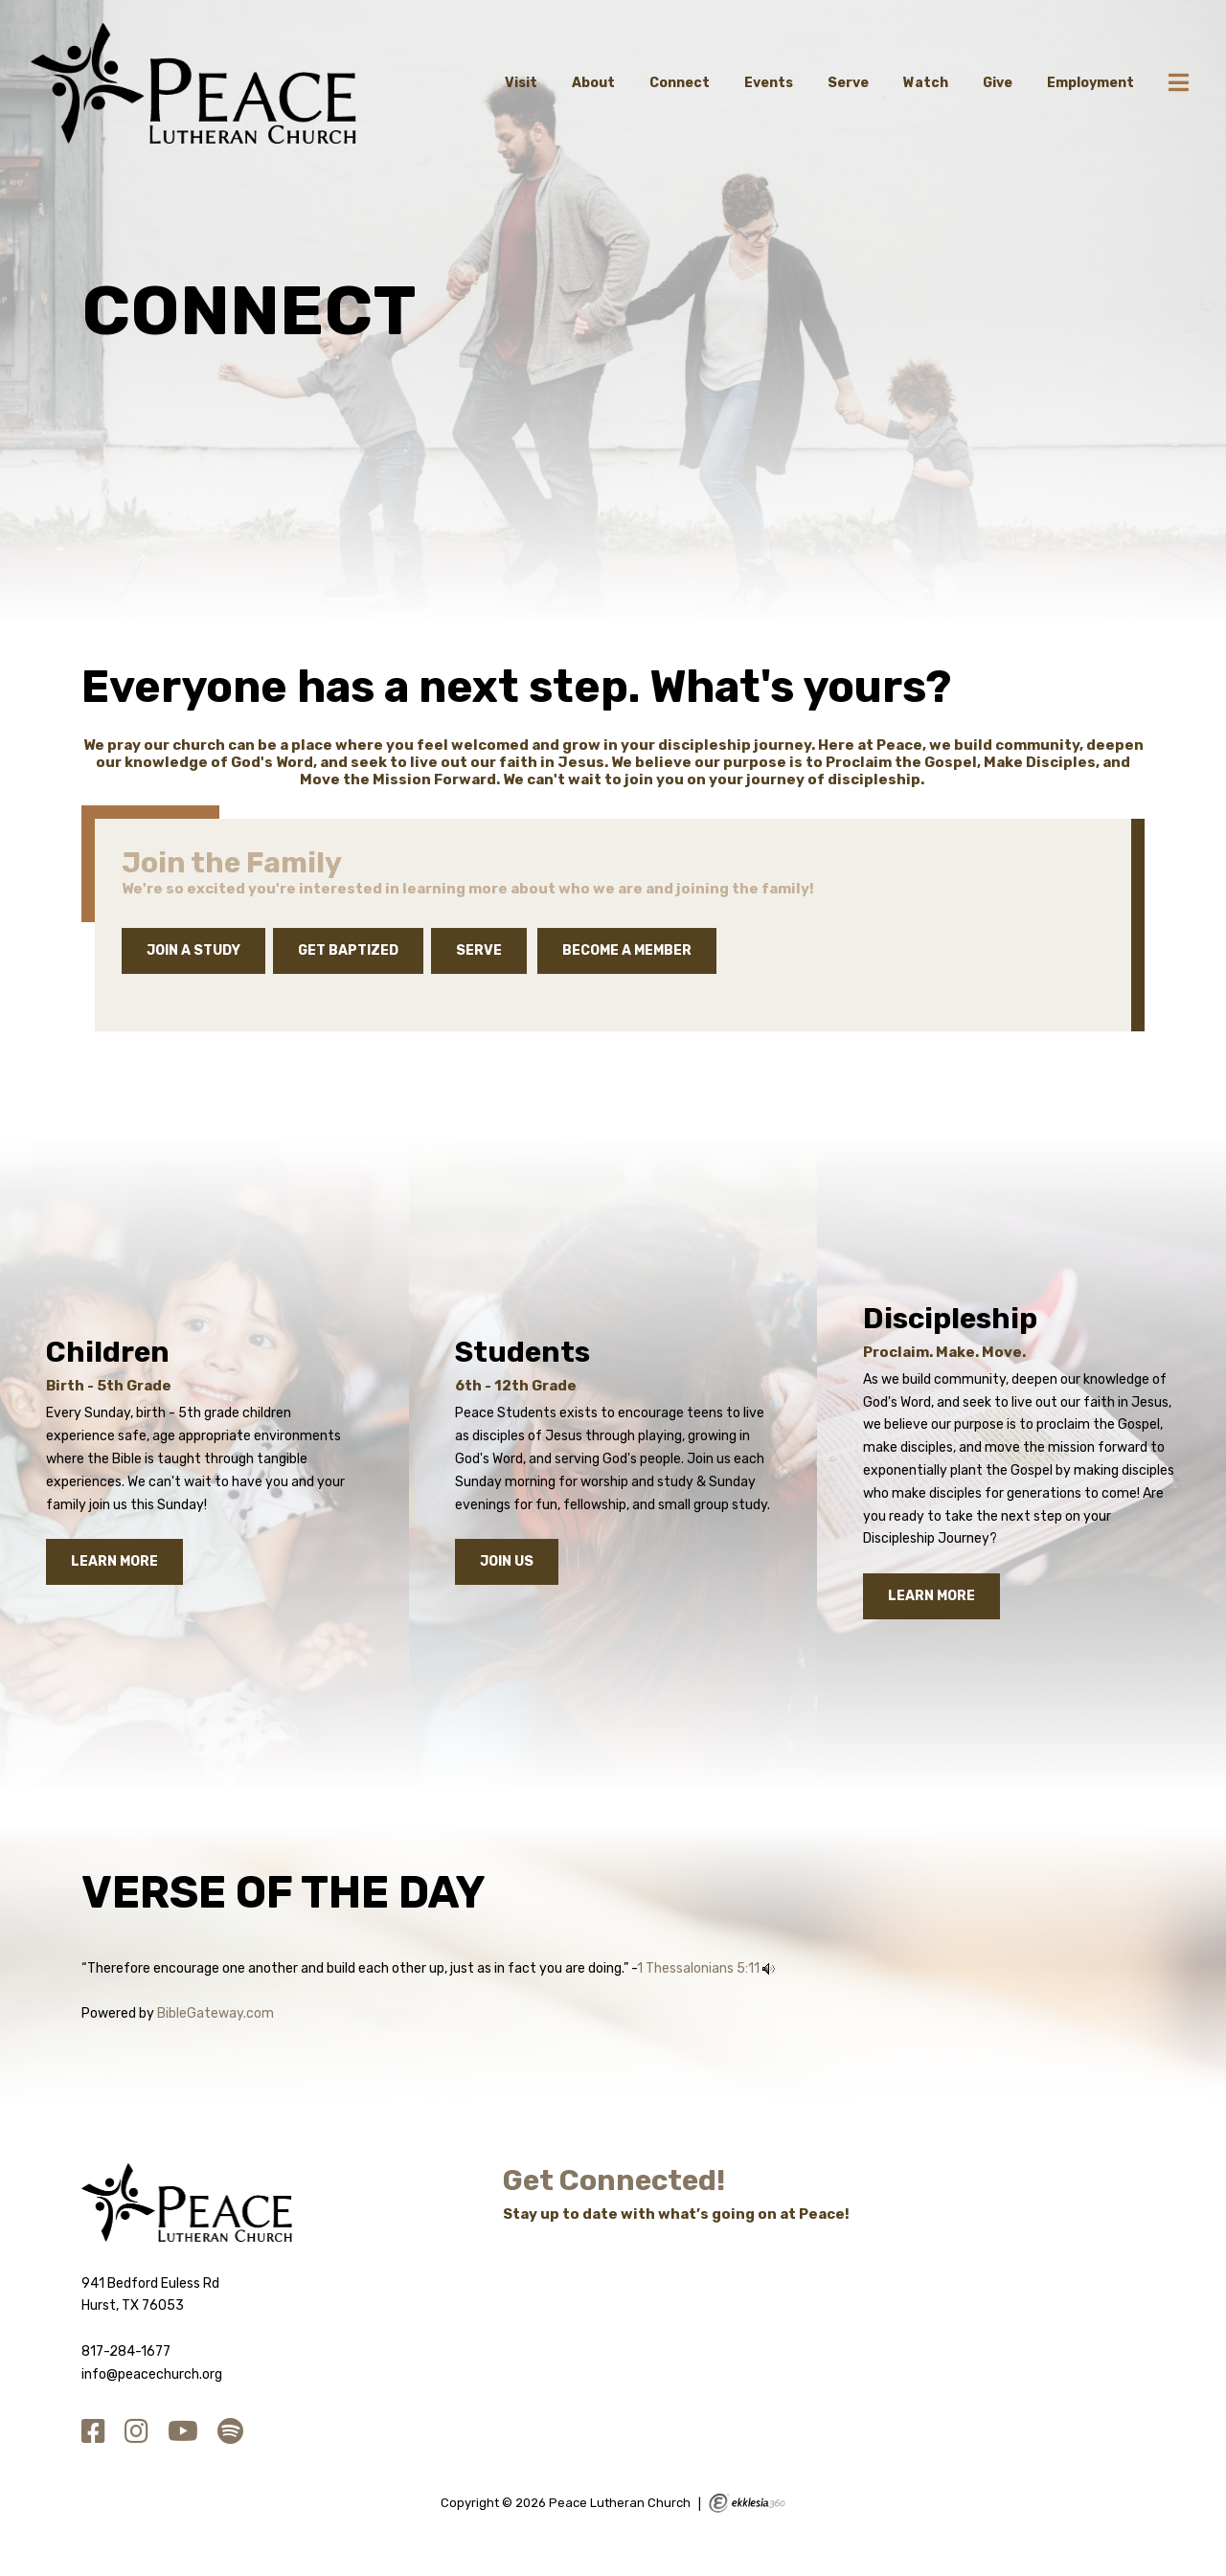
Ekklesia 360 (747, 2503)
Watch (925, 83)
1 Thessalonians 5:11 (698, 1968)
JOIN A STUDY (193, 950)
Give (997, 83)
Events (768, 83)
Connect (679, 83)
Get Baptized (348, 950)
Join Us (507, 1561)
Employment (1090, 83)
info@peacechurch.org (151, 2374)
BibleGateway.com (215, 2013)
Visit (521, 83)
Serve (848, 83)
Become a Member (627, 950)
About (593, 83)
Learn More (114, 1561)
